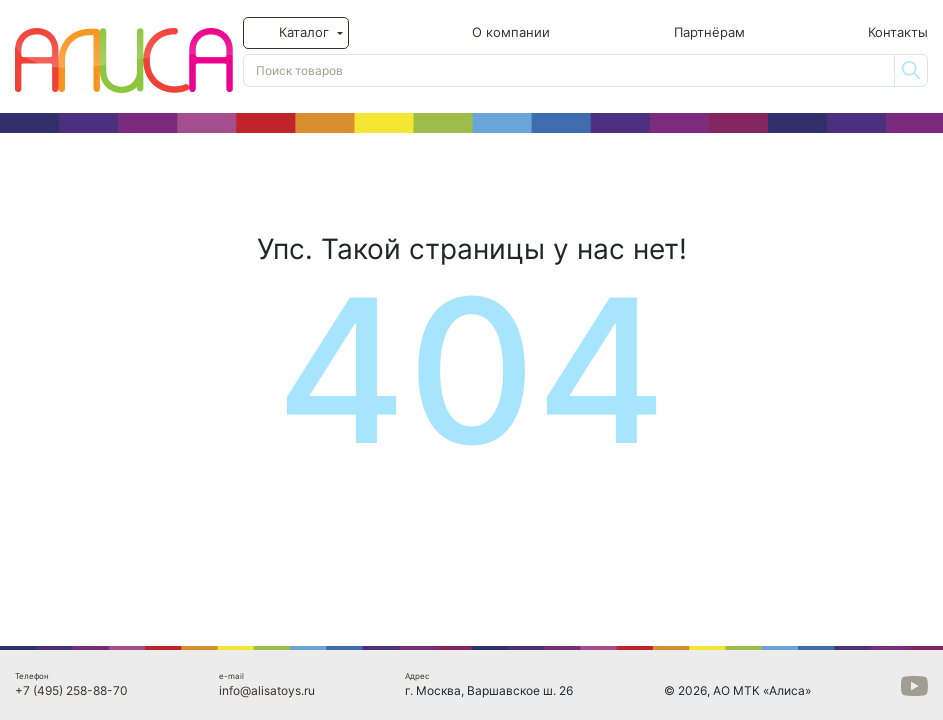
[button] (296, 33)
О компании (511, 32)
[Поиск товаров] (569, 70)
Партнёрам (709, 32)
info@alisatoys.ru (267, 690)
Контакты (898, 32)
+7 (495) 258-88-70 (71, 690)
